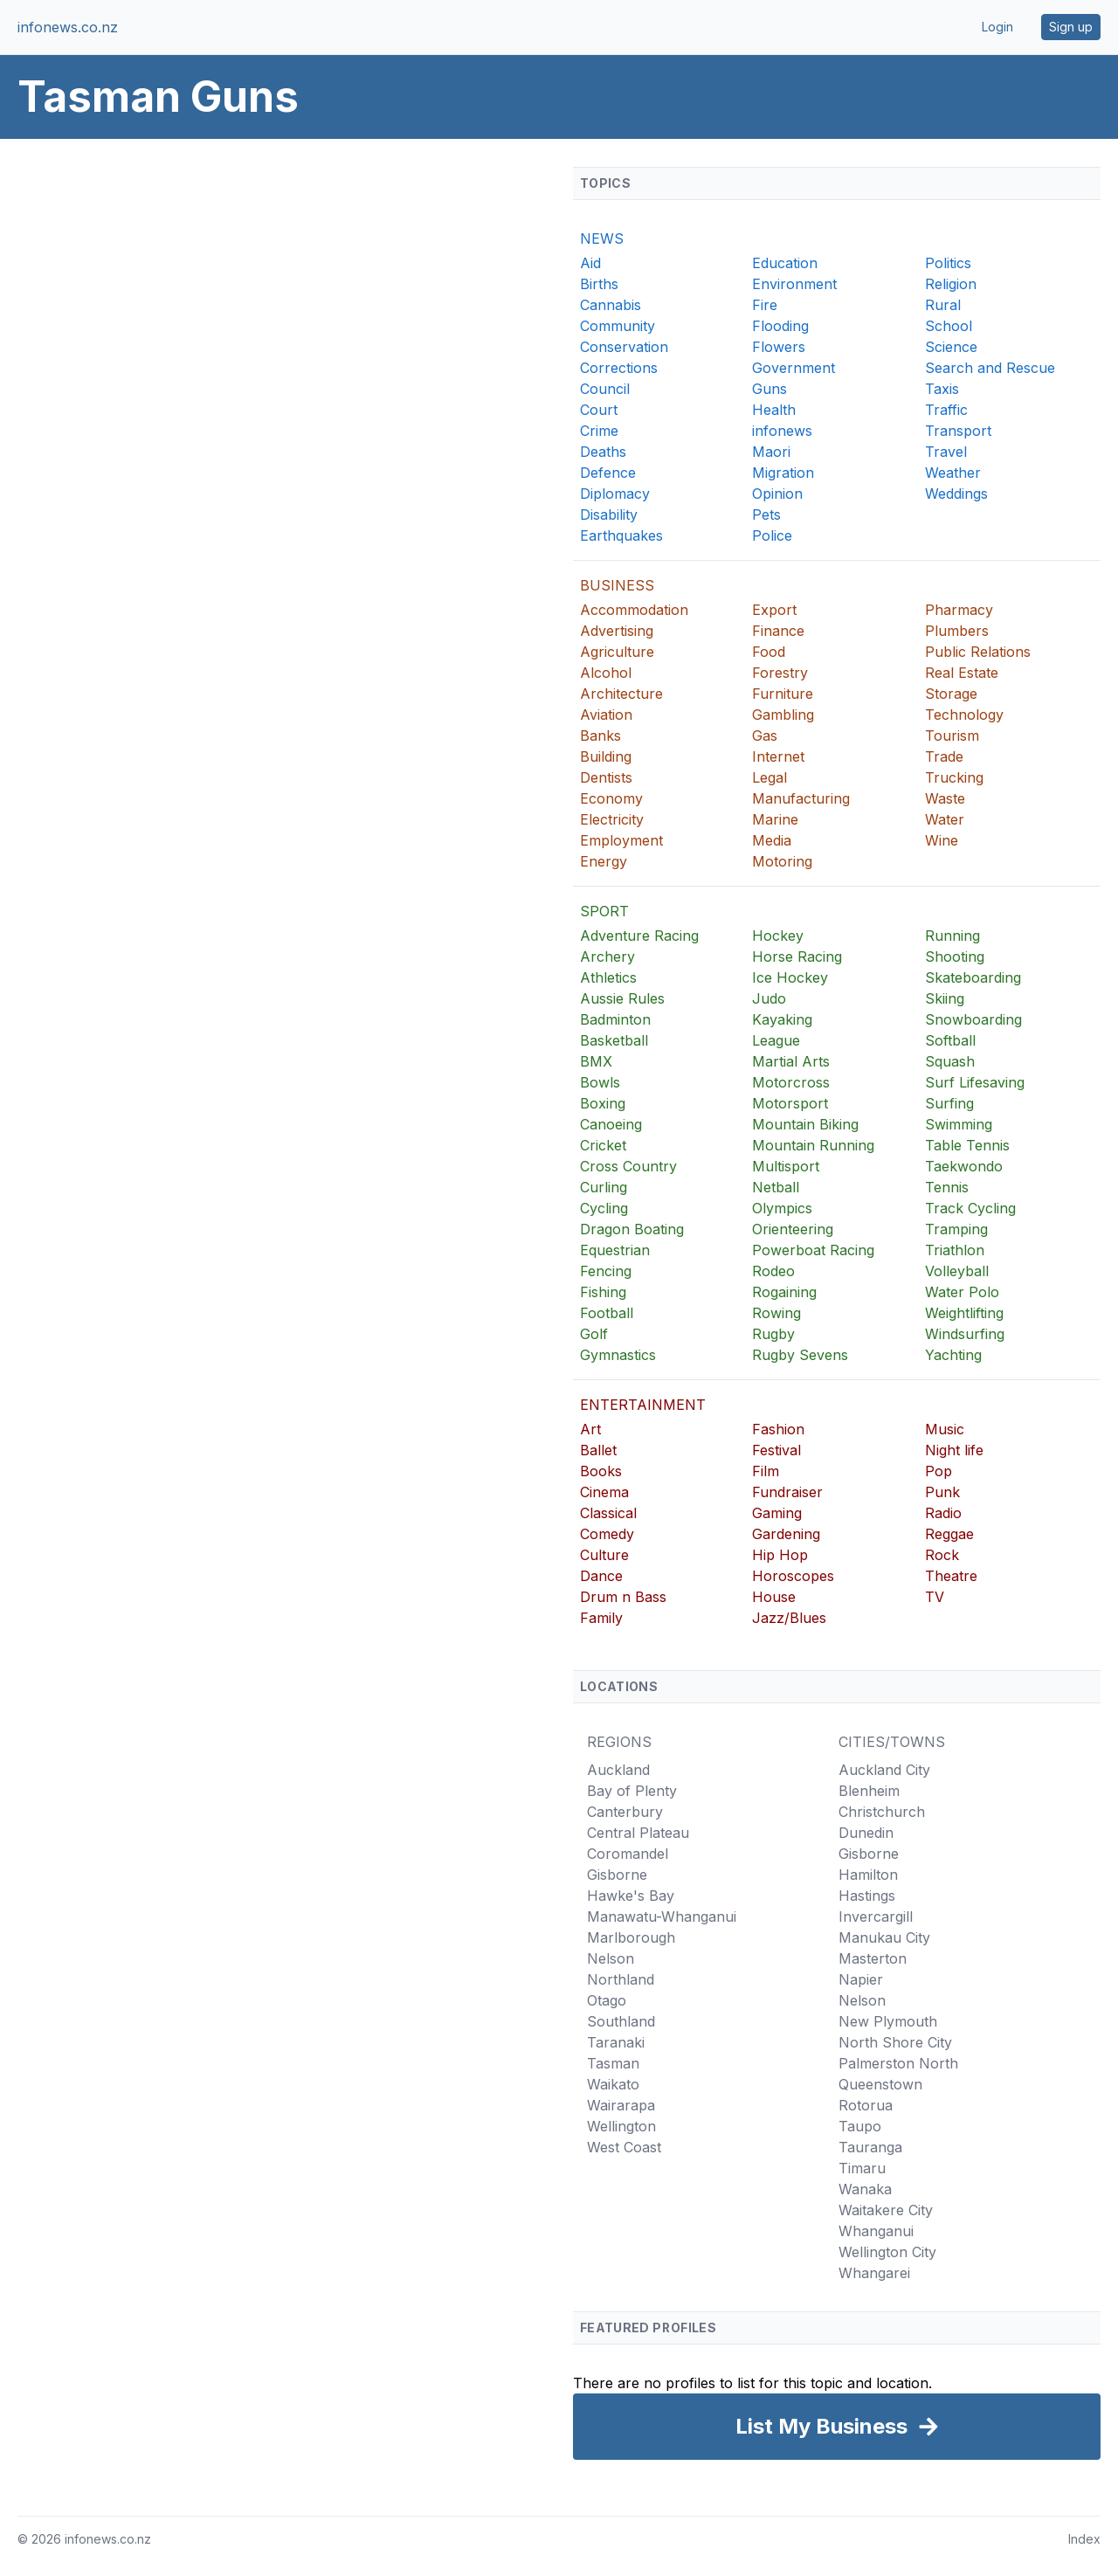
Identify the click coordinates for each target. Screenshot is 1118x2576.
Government (793, 367)
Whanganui (876, 2231)
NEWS (602, 238)
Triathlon (954, 1250)
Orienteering (792, 1229)
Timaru (862, 2168)
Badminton (615, 1019)
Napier (860, 1979)
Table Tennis (967, 1145)
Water (944, 819)
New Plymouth (887, 2021)
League (776, 1040)
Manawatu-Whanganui (661, 1916)
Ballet (598, 1450)
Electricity (612, 819)
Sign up (1071, 26)
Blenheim (869, 1790)
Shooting (954, 956)
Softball (950, 1040)
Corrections (619, 367)
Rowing (776, 1313)
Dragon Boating (632, 1229)
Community (617, 326)
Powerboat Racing (813, 1250)
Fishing (603, 1292)
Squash (950, 1061)
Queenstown (880, 2084)
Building (605, 756)
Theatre (951, 1576)
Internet (778, 756)
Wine (941, 840)
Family (601, 1617)
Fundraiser (787, 1492)
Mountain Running (813, 1145)
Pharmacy (959, 609)
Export (774, 609)
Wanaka (865, 2189)
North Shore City (895, 2042)
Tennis (947, 1187)
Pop (938, 1471)
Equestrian (615, 1250)
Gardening (786, 1534)
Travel (946, 451)
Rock (942, 1555)
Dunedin (866, 1832)
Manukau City (884, 1937)
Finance (778, 630)
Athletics (608, 977)
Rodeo (773, 1271)
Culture (604, 1555)
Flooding (780, 326)
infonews (782, 430)
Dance (601, 1576)
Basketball (614, 1040)
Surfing (949, 1103)
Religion (951, 284)
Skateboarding (973, 977)
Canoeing (611, 1124)
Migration (783, 472)
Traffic (946, 409)
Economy (611, 798)
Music (944, 1429)
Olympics (782, 1208)
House (774, 1597)
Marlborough (631, 1937)
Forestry (780, 672)
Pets (766, 514)
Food (768, 651)
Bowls (600, 1082)
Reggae (949, 1534)
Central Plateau (638, 1832)
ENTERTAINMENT (643, 1404)
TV (934, 1597)
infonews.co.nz (67, 27)
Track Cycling (970, 1208)
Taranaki (616, 2042)
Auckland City (884, 1769)
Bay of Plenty (632, 1790)
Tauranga (870, 2147)
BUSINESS (617, 585)
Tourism (952, 735)
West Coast (624, 2147)
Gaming (777, 1513)
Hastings (866, 1895)
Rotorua (865, 2105)
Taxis (942, 388)
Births (599, 284)
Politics (948, 263)
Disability (609, 514)
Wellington (621, 2126)
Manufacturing (801, 798)
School (948, 326)
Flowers (778, 347)
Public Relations (978, 651)
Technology (964, 714)
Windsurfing (964, 1334)
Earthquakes (621, 535)
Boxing (602, 1103)
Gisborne (617, 1874)
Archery (607, 956)
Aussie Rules (622, 998)
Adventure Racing (639, 935)
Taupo (859, 2126)
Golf (594, 1334)
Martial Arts (791, 1061)
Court (599, 409)
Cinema (604, 1492)
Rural (943, 305)
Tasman (613, 2063)
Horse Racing (797, 956)
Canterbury (625, 1811)
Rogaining (784, 1292)
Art (590, 1429)
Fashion (778, 1429)
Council (605, 388)
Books (601, 1471)
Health (774, 409)
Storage (951, 693)
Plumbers (957, 630)
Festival (776, 1450)
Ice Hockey (790, 977)
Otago (606, 2000)
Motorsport (790, 1103)
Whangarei (874, 2273)
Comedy (607, 1534)
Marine (775, 819)
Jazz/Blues (789, 1617)
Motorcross (791, 1082)
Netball (775, 1187)
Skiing (944, 998)
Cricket (603, 1145)
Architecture (621, 693)
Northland (620, 1979)
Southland (621, 2021)
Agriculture (617, 651)
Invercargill (875, 1916)
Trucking (954, 777)
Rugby (773, 1334)
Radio (943, 1513)
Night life (954, 1450)
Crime (599, 430)
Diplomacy (615, 493)
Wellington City (887, 2252)
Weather (953, 472)
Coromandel (627, 1853)
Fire (764, 305)
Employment (621, 840)
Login (997, 26)
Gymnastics (618, 1355)
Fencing (605, 1271)
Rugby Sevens (800, 1355)
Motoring (782, 861)
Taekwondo (964, 1166)
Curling (603, 1187)
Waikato (613, 2084)
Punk (942, 1492)
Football (606, 1313)
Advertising (616, 630)
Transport (958, 430)
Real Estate (961, 672)
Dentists (606, 777)
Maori (771, 451)
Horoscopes (793, 1576)
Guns (769, 388)
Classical (608, 1513)
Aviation (606, 714)
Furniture (782, 693)
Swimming (958, 1124)
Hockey (778, 935)
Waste (945, 798)
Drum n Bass (623, 1597)
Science (951, 347)
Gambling (783, 714)
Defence (608, 472)
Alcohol (605, 672)
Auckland (618, 1769)
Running (952, 935)
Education (785, 263)
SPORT (604, 911)
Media (771, 840)
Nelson (610, 1958)
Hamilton (868, 1874)
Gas (764, 735)
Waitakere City (885, 2210)
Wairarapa (621, 2105)
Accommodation (634, 609)
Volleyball (957, 1271)
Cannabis (610, 305)
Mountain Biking (805, 1124)
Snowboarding (973, 1019)
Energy (603, 861)
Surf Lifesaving (975, 1082)
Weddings (956, 493)
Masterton (872, 1958)
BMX (596, 1061)
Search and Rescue (990, 367)
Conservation (624, 347)
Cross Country (628, 1166)
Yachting (953, 1355)
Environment (794, 284)
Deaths (603, 451)
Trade (944, 756)
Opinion (777, 493)
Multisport (785, 1166)
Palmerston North (898, 2063)
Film (765, 1471)
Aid (590, 263)
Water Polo (962, 1292)
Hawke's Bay (630, 1895)
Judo (769, 998)
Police (772, 535)
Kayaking (782, 1019)
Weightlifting (964, 1313)
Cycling (604, 1208)
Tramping (956, 1229)
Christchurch (881, 1811)
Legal (769, 777)
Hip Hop (780, 1555)
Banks (600, 735)
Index (1084, 2538)
